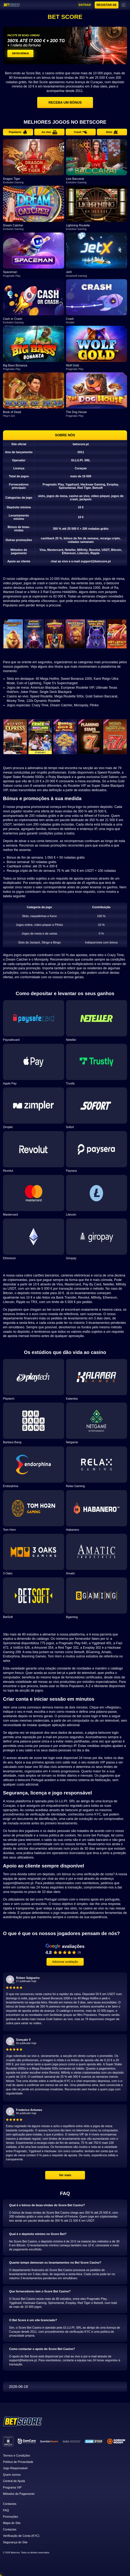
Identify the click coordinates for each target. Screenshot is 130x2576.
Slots (112, 132)
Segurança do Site (15, 2542)
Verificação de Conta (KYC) (21, 2535)
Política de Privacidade (18, 2461)
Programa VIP (12, 2487)
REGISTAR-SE (106, 5)
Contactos (9, 2503)
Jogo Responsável (15, 2468)
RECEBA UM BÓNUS (65, 102)
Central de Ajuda (14, 2481)
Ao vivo (49, 132)
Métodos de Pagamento (19, 2493)
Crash (80, 132)
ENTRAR (84, 5)
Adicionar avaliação (65, 1961)
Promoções (10, 2516)
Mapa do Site (11, 2523)
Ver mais (65, 2175)
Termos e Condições (16, 2455)
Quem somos (12, 2474)
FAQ (6, 2510)
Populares (18, 132)
